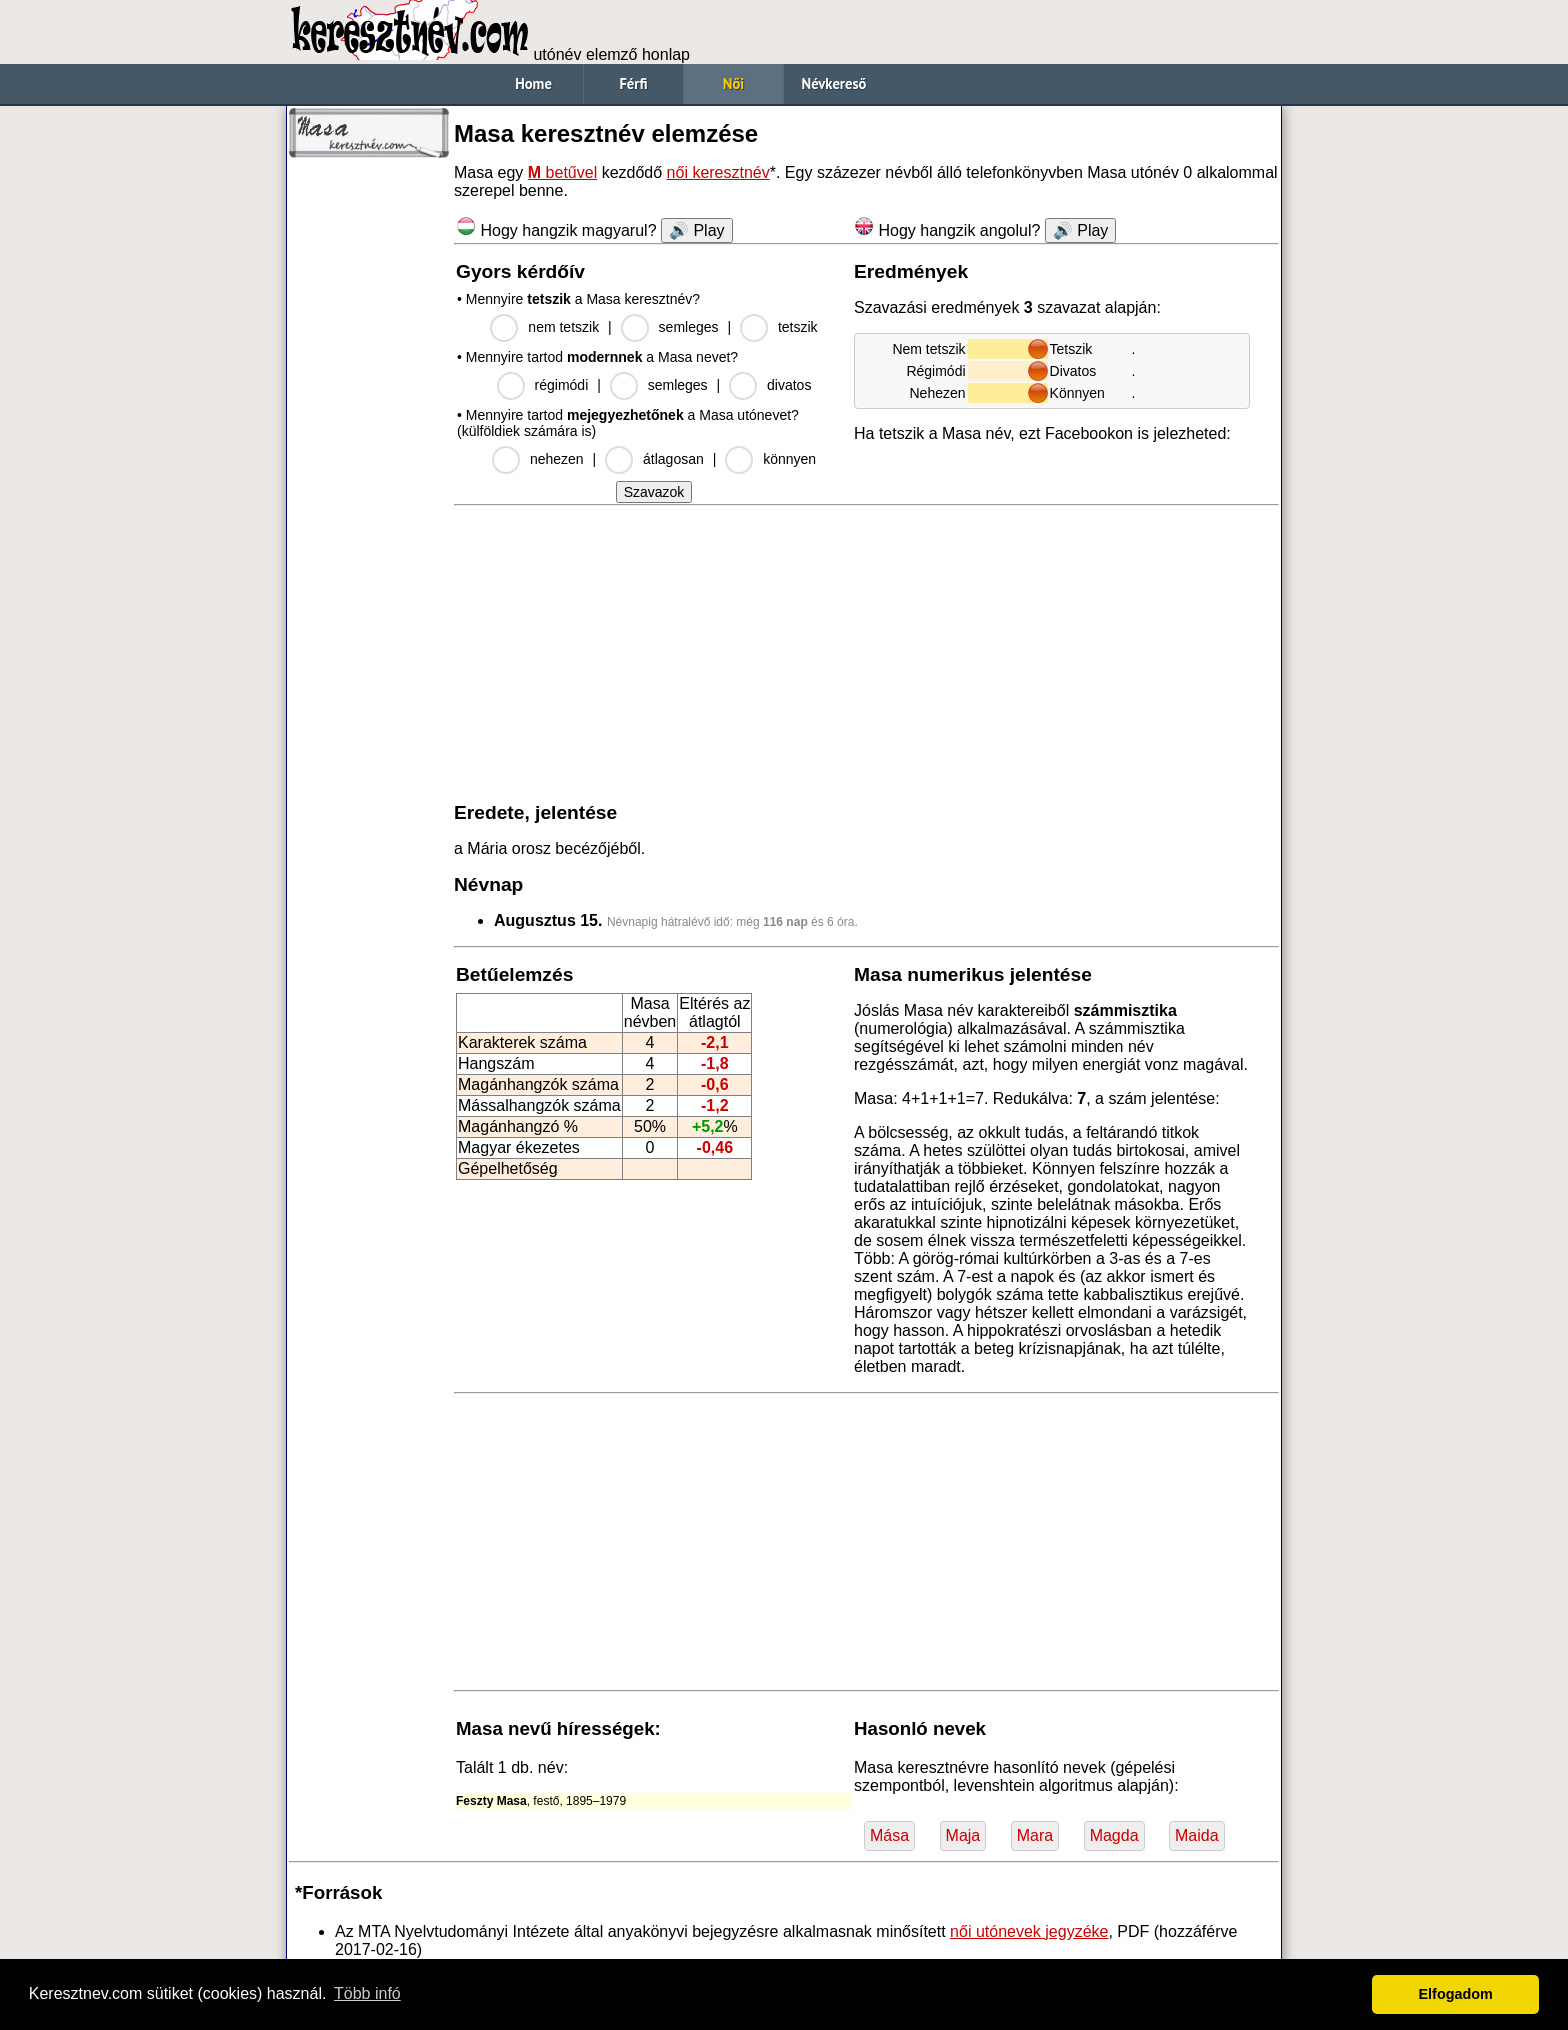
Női (733, 83)
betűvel (562, 172)
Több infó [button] (367, 1993)
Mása (889, 1835)
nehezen (557, 459)
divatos (789, 385)
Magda (1114, 1835)
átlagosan (673, 459)
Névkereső (834, 83)
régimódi (562, 385)
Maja (963, 1835)
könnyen (789, 459)
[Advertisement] (369, 470)
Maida (1197, 1835)
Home (533, 83)
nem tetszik (563, 327)
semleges (689, 327)
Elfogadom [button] (1456, 1994)
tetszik (798, 327)
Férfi (633, 83)
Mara (1035, 1835)
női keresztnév (718, 172)
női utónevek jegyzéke (1029, 1931)
